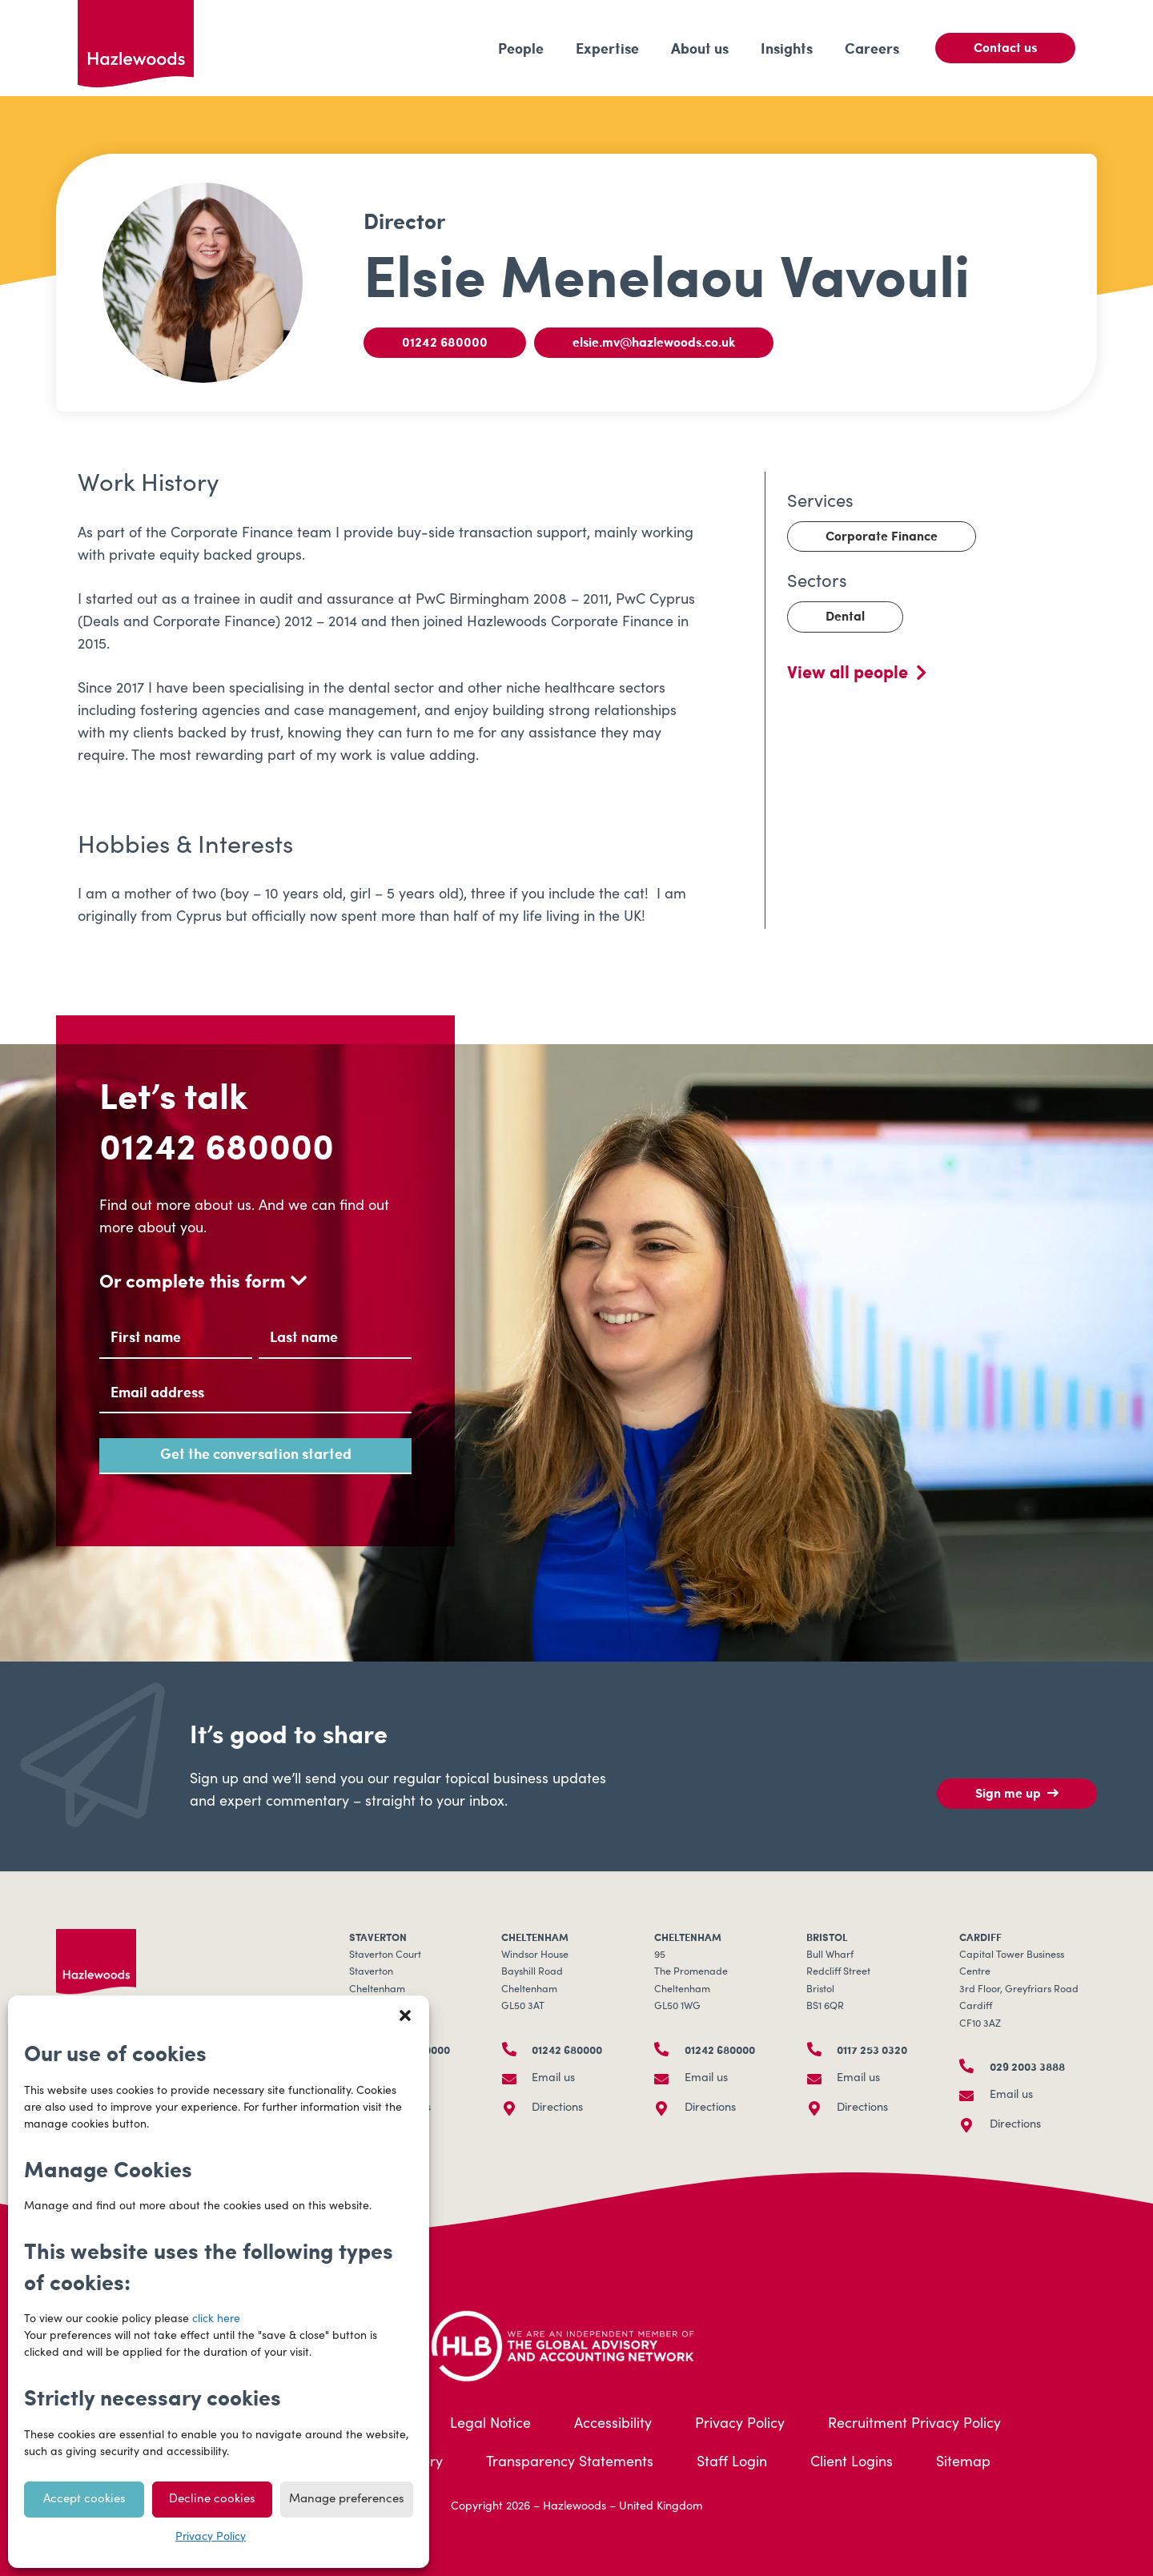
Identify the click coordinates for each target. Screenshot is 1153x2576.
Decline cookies (212, 2500)
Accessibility (613, 2424)
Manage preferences (346, 2500)
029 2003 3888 (1027, 2066)
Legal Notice (490, 2424)
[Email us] (516, 2079)
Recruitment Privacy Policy (914, 2424)
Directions (557, 2108)
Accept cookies (84, 2500)
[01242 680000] (516, 2049)
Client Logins (851, 2463)
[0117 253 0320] (821, 2049)
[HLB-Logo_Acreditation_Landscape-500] (576, 2344)
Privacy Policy (210, 2537)
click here (216, 2319)
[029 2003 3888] (974, 2066)
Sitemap (963, 2463)
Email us (553, 2078)
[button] (405, 2015)
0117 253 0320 (872, 2049)
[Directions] (516, 2108)
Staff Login (732, 2463)
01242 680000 (216, 1145)
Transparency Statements (569, 2463)
